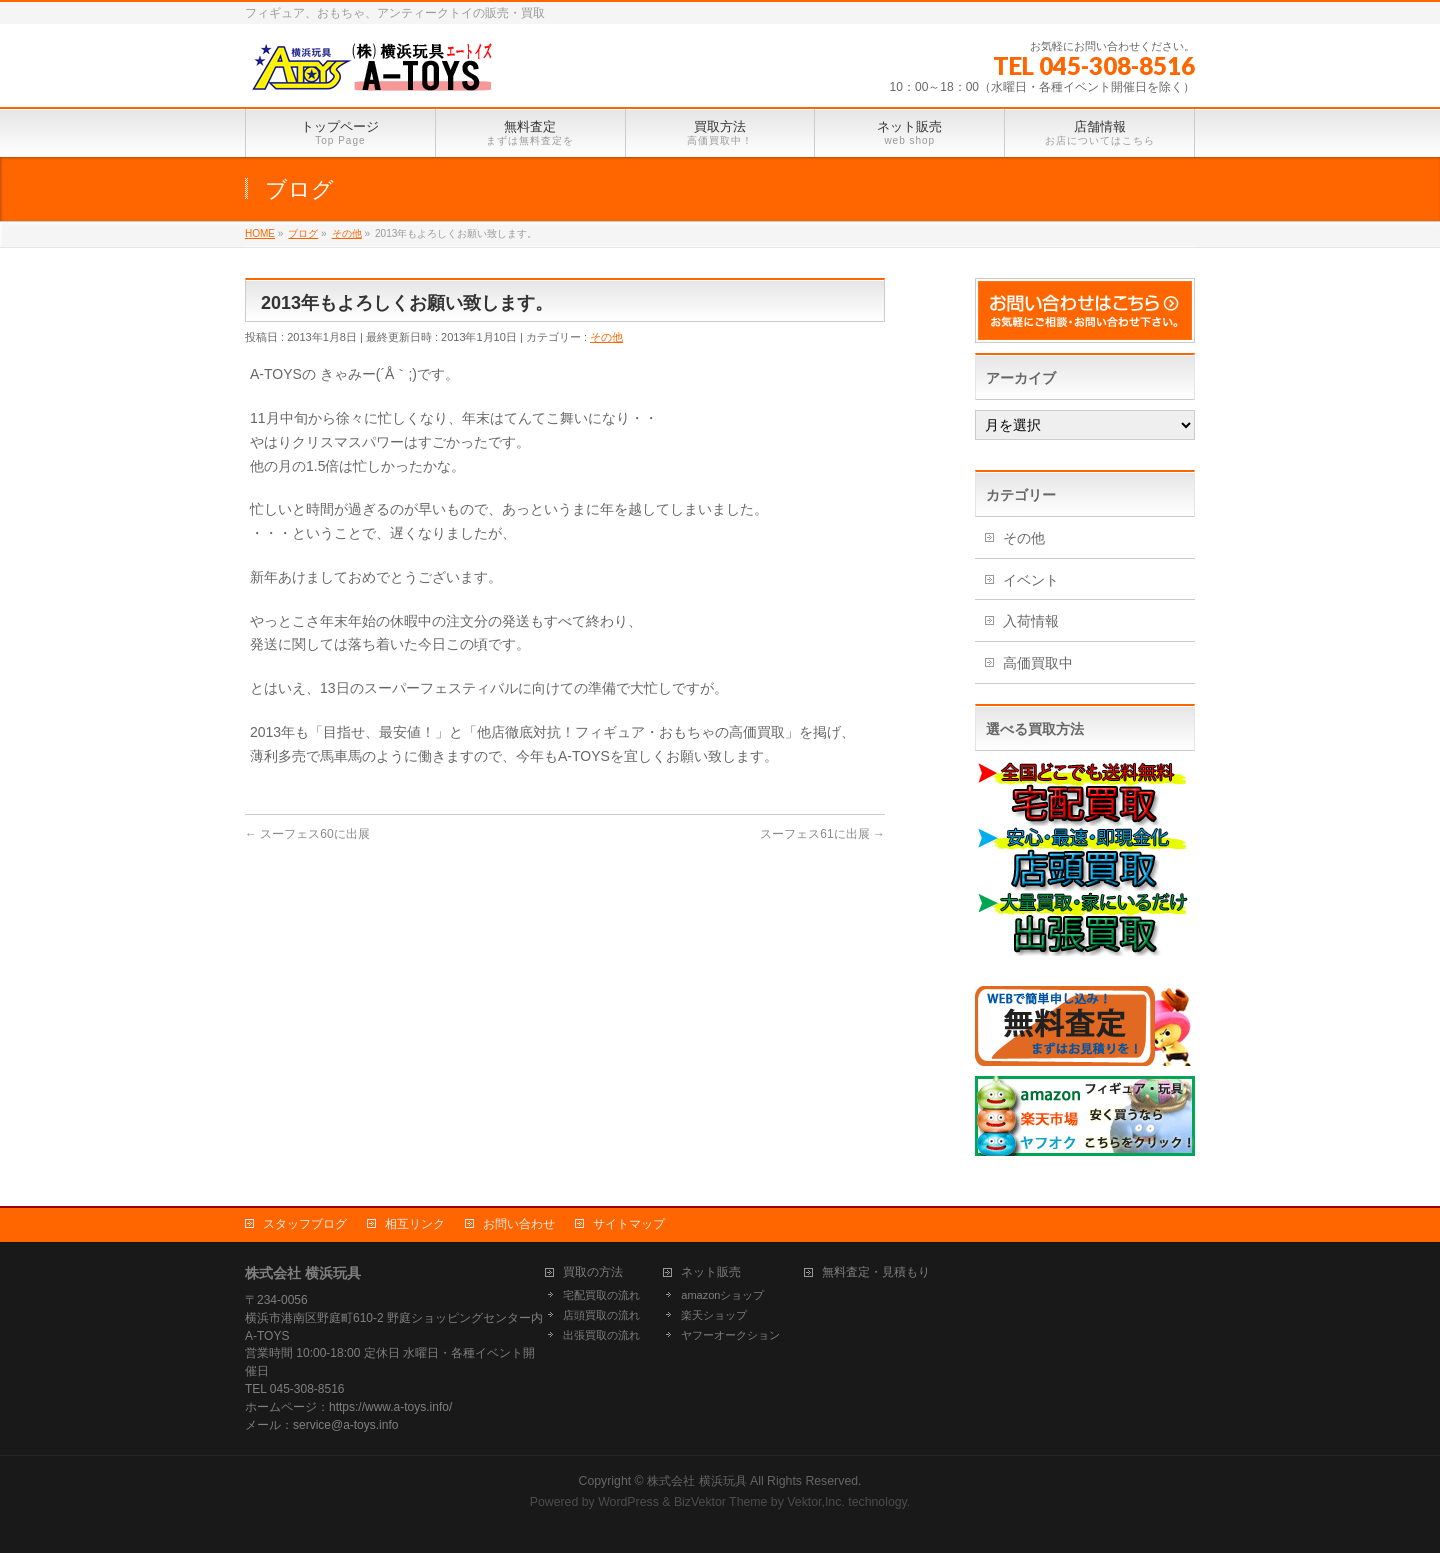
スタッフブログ (305, 1224)
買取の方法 (593, 1272)
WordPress (628, 1502)
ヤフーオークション (730, 1335)
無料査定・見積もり (876, 1272)
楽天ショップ (714, 1315)
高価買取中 (1038, 663)
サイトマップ (629, 1224)
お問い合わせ (519, 1224)
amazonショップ (722, 1295)
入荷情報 (1031, 621)
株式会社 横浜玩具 (696, 1481)
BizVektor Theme (721, 1502)
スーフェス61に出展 (822, 834)
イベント (1031, 580)
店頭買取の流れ (601, 1315)
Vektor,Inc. (816, 1502)
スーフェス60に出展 (307, 834)
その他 (606, 337)
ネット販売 (711, 1272)
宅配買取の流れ (601, 1295)
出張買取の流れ (601, 1335)
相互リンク (415, 1224)
